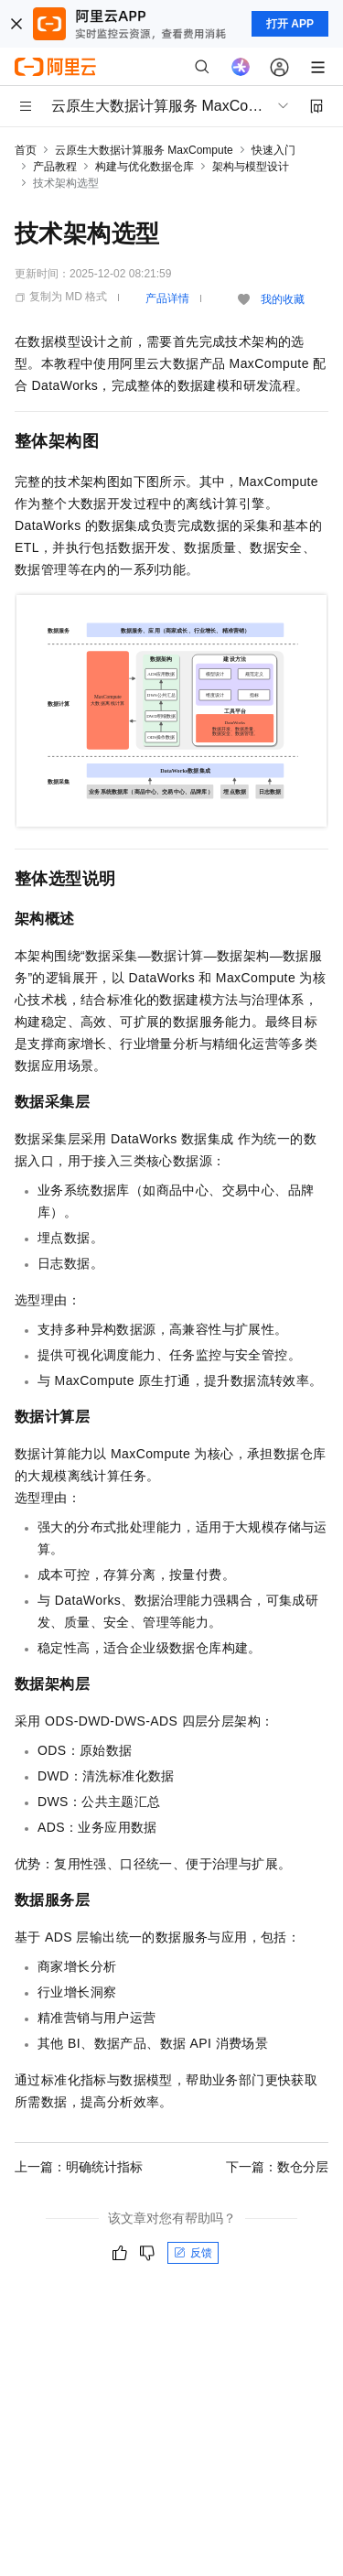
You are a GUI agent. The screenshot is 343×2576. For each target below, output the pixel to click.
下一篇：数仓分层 (277, 2166)
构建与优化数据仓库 (144, 166)
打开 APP (290, 23)
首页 (26, 150)
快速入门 (273, 150)
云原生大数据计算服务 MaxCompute (144, 150)
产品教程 (55, 166)
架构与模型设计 (250, 166)
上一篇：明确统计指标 (79, 2166)
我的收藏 (283, 299)
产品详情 (167, 298)
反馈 (193, 2252)
